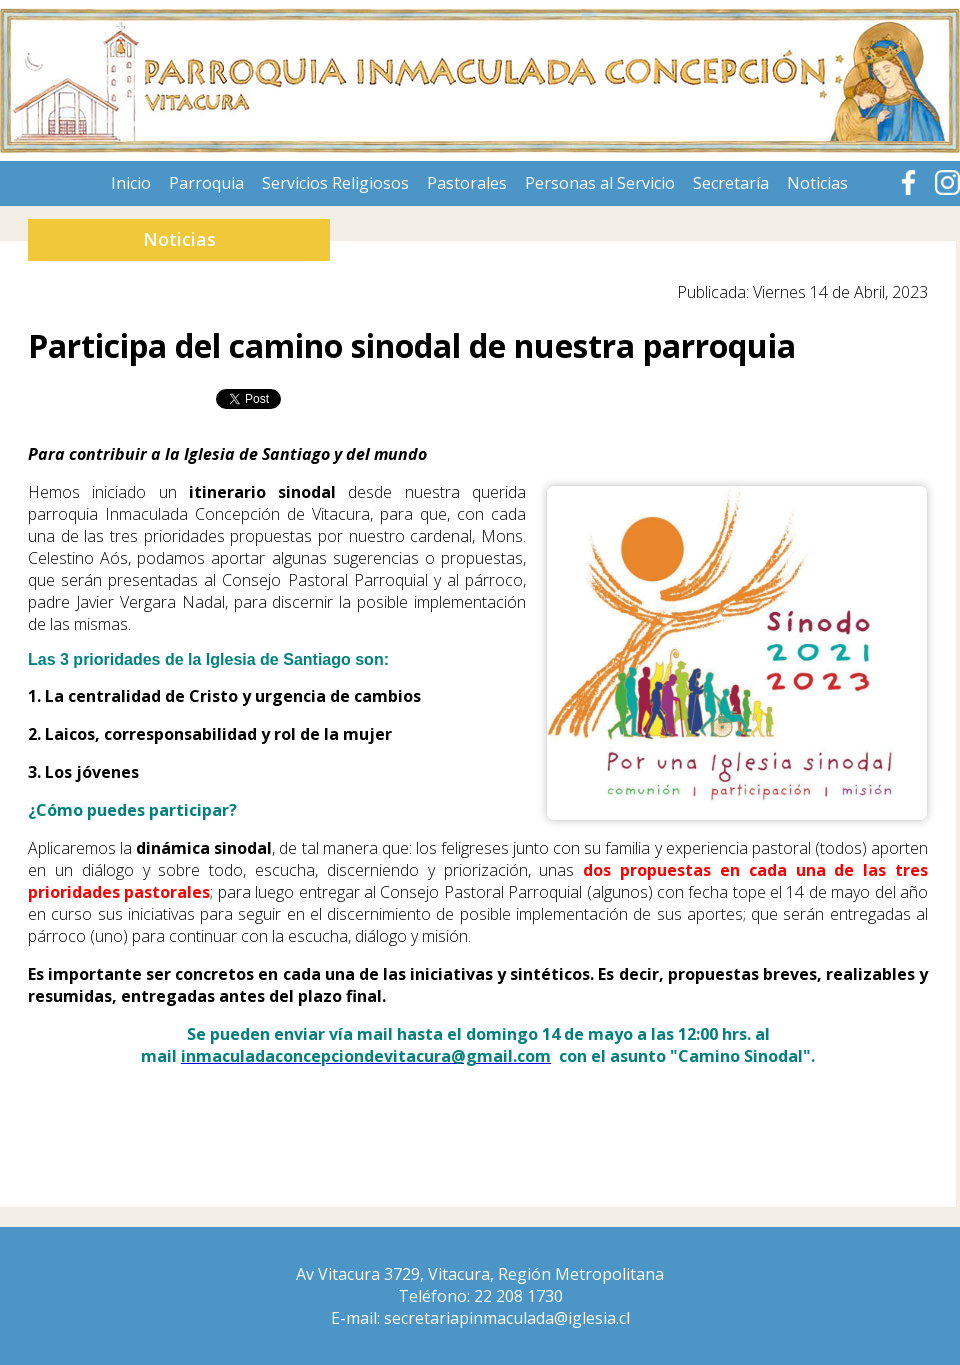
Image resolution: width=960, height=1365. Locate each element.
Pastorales (467, 183)
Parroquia (206, 183)
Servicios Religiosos (335, 183)
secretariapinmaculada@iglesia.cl (507, 1318)
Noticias (817, 183)
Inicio (131, 183)
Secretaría (731, 183)
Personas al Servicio (600, 183)
